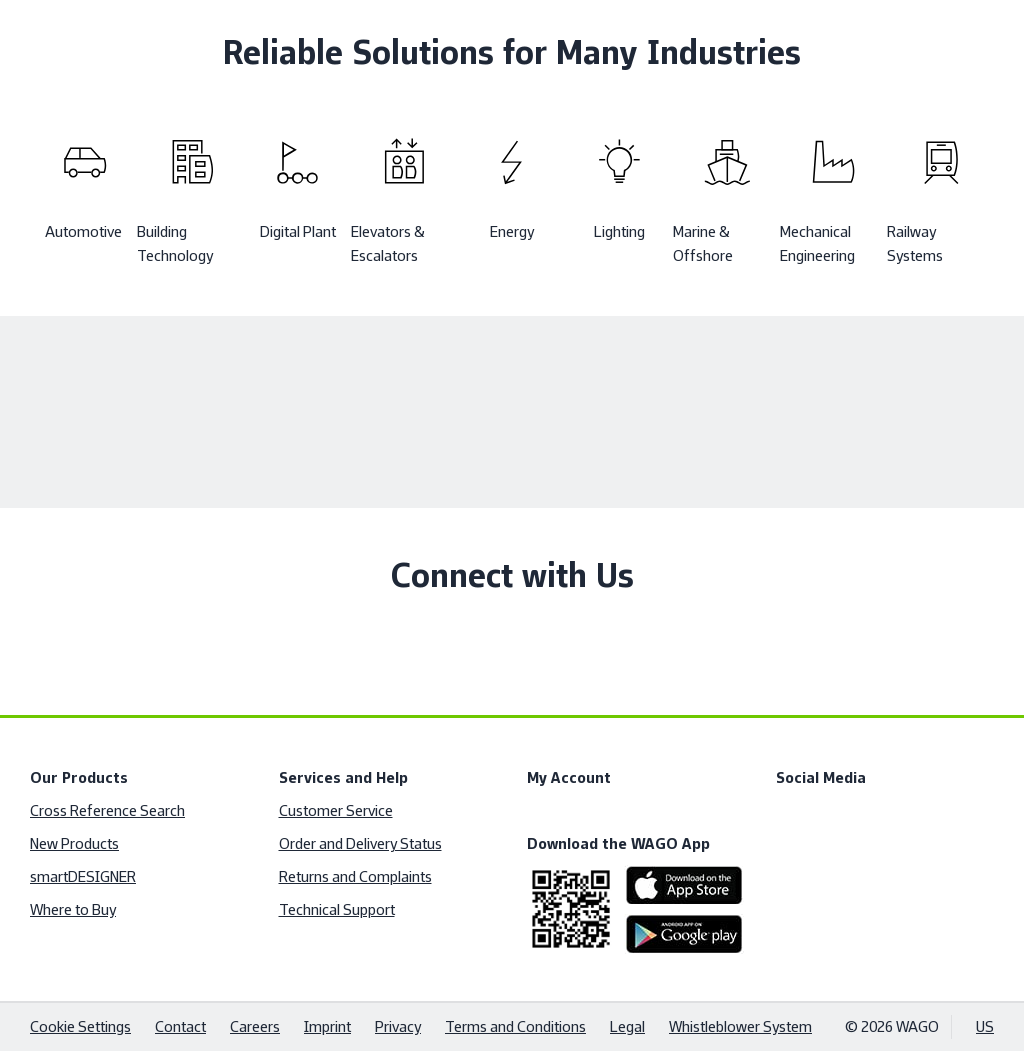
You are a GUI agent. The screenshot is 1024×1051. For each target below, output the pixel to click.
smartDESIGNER (83, 876)
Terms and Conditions (515, 1026)
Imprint (327, 1026)
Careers (255, 1026)
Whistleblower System (740, 1026)
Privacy (398, 1026)
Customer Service (336, 810)
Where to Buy (73, 909)
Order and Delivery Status (360, 843)
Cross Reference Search (107, 810)
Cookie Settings (80, 1026)
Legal (627, 1026)
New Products (74, 843)
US (985, 1026)
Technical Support (337, 909)
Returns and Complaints (355, 876)
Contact (180, 1026)
